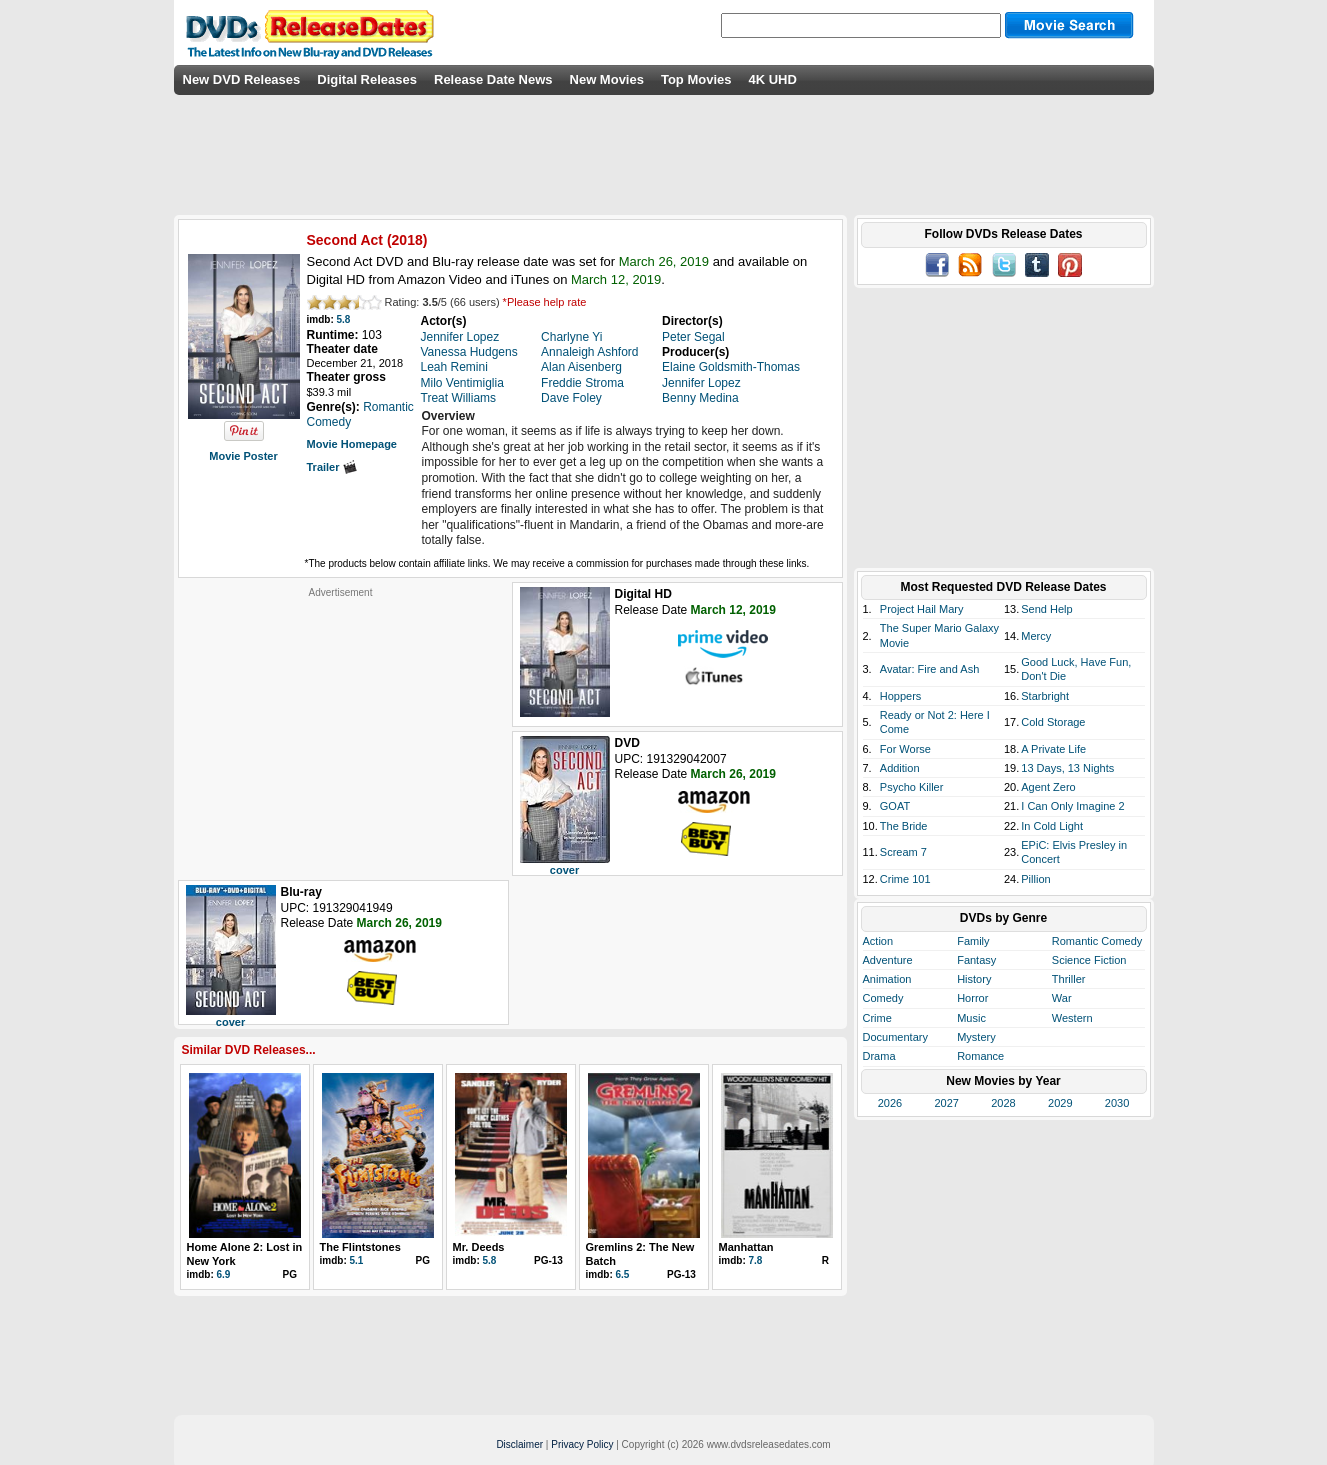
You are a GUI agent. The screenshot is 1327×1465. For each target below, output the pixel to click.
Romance (980, 1056)
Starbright (1045, 696)
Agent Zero (1048, 787)
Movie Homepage (352, 444)
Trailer (332, 467)
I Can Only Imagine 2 (1072, 806)
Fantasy (976, 960)
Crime (877, 1018)
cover (564, 870)
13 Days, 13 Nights (1067, 768)
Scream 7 (903, 852)
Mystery (976, 1037)
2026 (890, 1103)
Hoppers (901, 696)
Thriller (1069, 979)
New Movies (607, 79)
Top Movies (696, 79)
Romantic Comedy (1097, 941)
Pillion (1035, 879)
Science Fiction (1089, 960)
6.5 (623, 1274)
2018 (407, 240)
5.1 (357, 1260)
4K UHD (772, 79)
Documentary (895, 1037)
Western (1072, 1018)
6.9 (224, 1274)
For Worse (905, 749)
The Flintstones (360, 1247)
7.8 (756, 1260)
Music (971, 1018)
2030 (1117, 1103)
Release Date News (493, 79)
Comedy (883, 998)
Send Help (1046, 609)
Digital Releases (367, 79)
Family (973, 941)
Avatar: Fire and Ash (929, 669)
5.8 (344, 319)
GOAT (895, 806)
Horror (972, 998)
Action (878, 941)
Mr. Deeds (479, 1247)
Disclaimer (519, 1444)
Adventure (888, 960)
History (974, 979)
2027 (946, 1103)
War (1062, 998)
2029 (1060, 1103)
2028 (1003, 1103)
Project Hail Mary (922, 609)
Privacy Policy (582, 1444)
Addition (900, 768)
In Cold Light (1052, 826)
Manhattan (746, 1247)
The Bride (904, 826)
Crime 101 (905, 879)
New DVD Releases (242, 79)
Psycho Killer (912, 787)
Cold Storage (1053, 722)
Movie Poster (243, 456)
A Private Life (1053, 749)
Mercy (1036, 636)
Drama (879, 1056)
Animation (887, 979)
